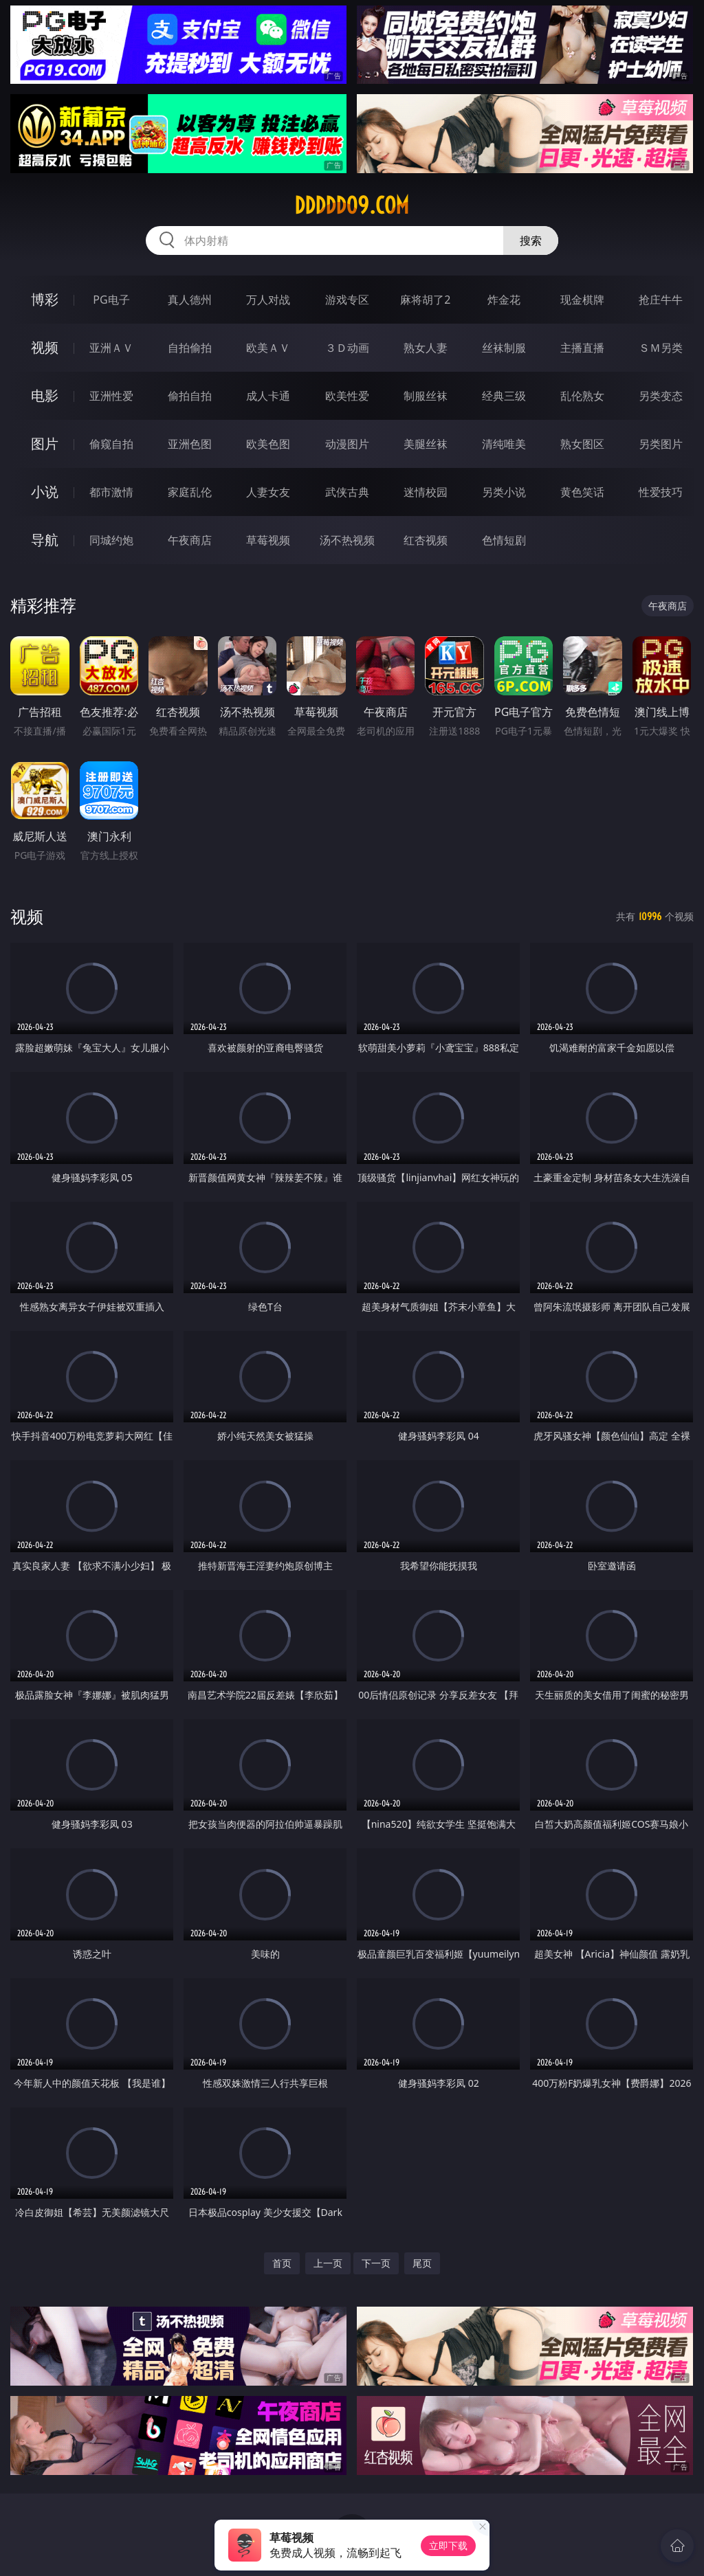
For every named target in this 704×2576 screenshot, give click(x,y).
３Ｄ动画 (347, 347)
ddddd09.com (351, 205)
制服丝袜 (426, 395)
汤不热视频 (347, 540)
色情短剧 (504, 540)
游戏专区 (347, 299)
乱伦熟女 (582, 395)
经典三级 (504, 395)
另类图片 (661, 443)
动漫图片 (347, 443)
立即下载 (448, 2545)
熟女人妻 (426, 347)
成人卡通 (268, 395)
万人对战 (268, 299)
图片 (44, 443)
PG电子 (111, 299)
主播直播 (582, 347)
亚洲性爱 (111, 395)
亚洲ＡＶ (111, 347)
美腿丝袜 (426, 443)
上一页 (328, 2263)
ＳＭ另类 (661, 347)
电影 (44, 395)
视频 (44, 347)
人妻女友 (268, 492)
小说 (44, 491)
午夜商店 (190, 540)
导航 (44, 539)
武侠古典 (347, 492)
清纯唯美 (504, 443)
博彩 (44, 299)
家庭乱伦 (190, 492)
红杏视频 (426, 540)
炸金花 (503, 299)
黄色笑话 (582, 492)
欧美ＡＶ (268, 347)
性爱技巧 (661, 492)
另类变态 (661, 395)
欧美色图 (268, 443)
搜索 (531, 240)
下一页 (376, 2263)
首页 (282, 2263)
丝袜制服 (504, 347)
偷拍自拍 (190, 395)
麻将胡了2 (425, 299)
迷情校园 (426, 492)
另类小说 (504, 492)
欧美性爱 (347, 395)
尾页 (422, 2263)
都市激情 (111, 492)
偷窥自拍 (111, 443)
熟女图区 (582, 443)
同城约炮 (111, 540)
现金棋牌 (582, 299)
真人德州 (190, 299)
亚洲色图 (190, 443)
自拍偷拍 (190, 347)
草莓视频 (268, 540)
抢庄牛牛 (661, 299)
